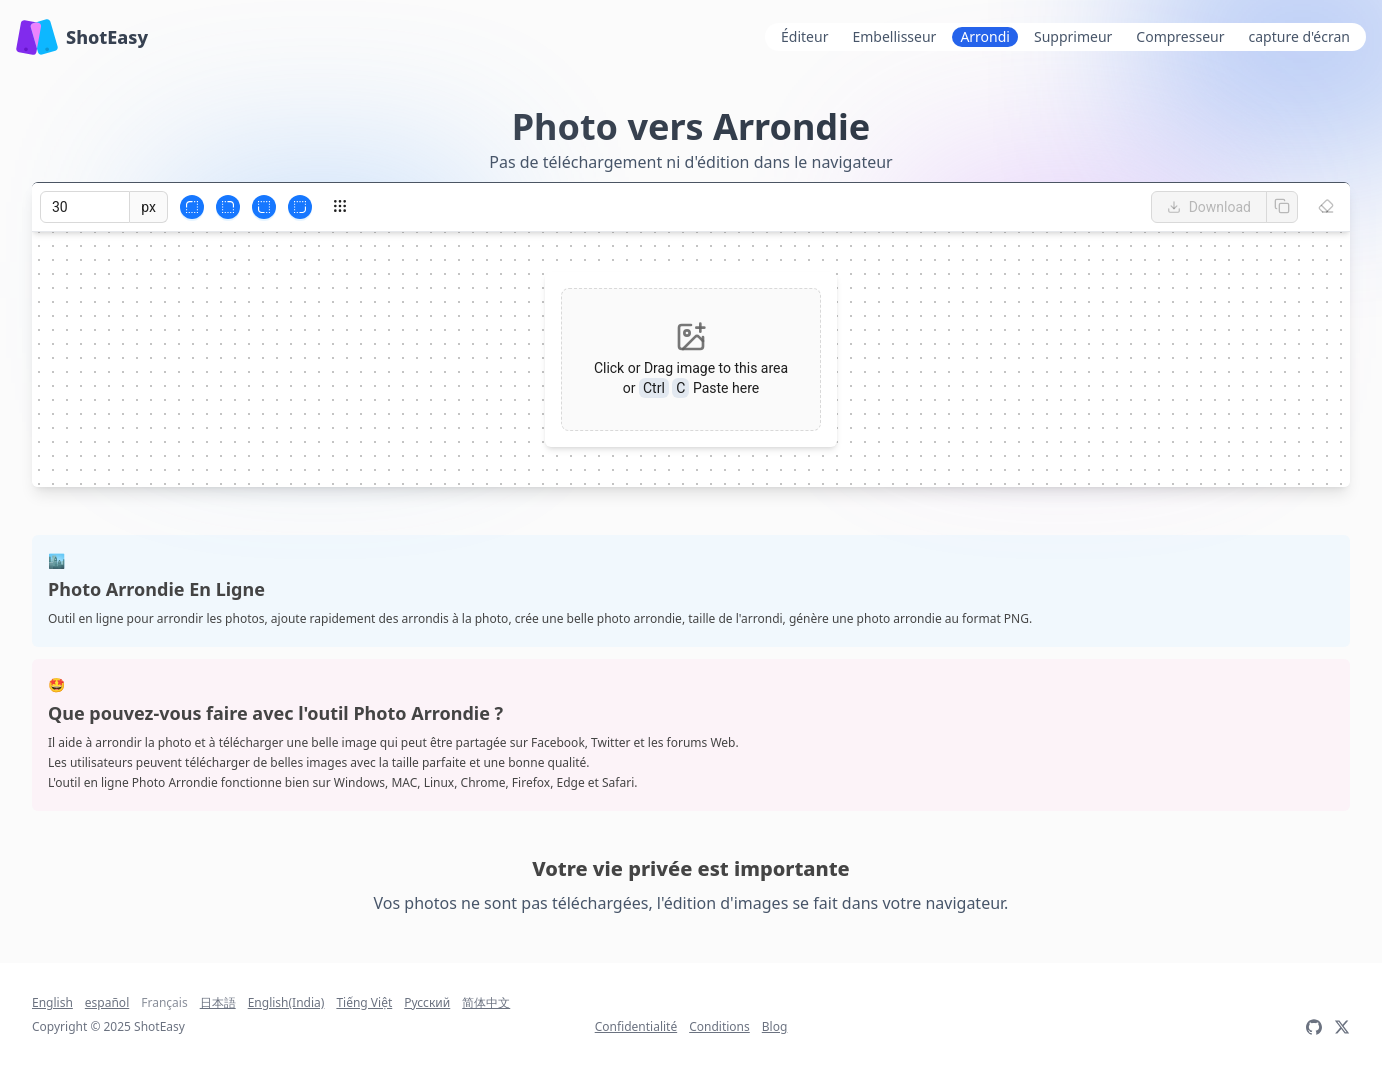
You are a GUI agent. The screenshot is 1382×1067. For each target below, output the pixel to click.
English (52, 1003)
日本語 (218, 1003)
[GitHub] (1314, 1027)
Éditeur (804, 36)
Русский (427, 1003)
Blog (775, 1027)
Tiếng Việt (364, 1003)
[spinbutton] (85, 207)
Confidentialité (636, 1027)
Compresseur (1180, 36)
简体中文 (486, 1003)
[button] (691, 359)
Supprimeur (1073, 36)
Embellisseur (894, 36)
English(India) (286, 1003)
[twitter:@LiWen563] (1342, 1027)
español (107, 1003)
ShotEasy (82, 37)
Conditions (719, 1027)
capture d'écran (1299, 36)
